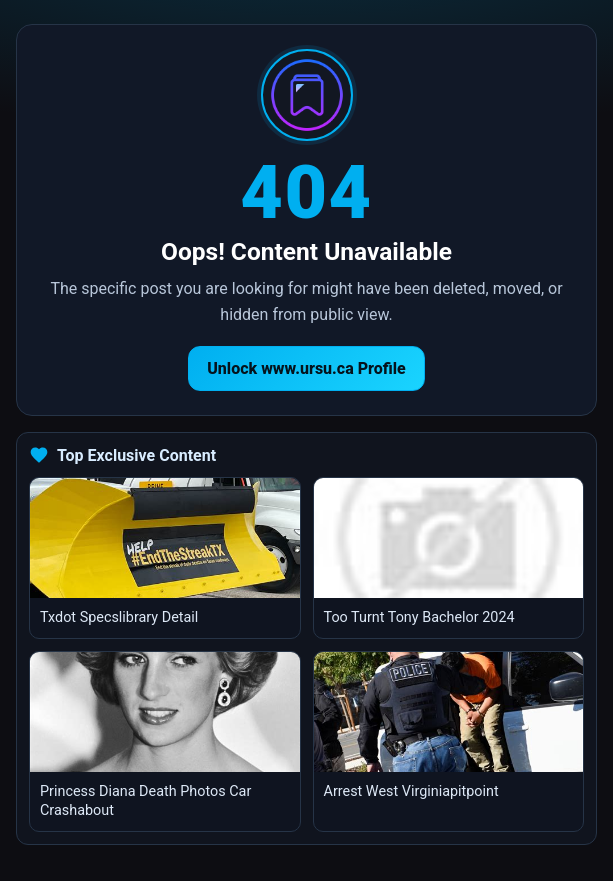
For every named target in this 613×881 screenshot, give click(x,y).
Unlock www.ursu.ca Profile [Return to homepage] (306, 368)
